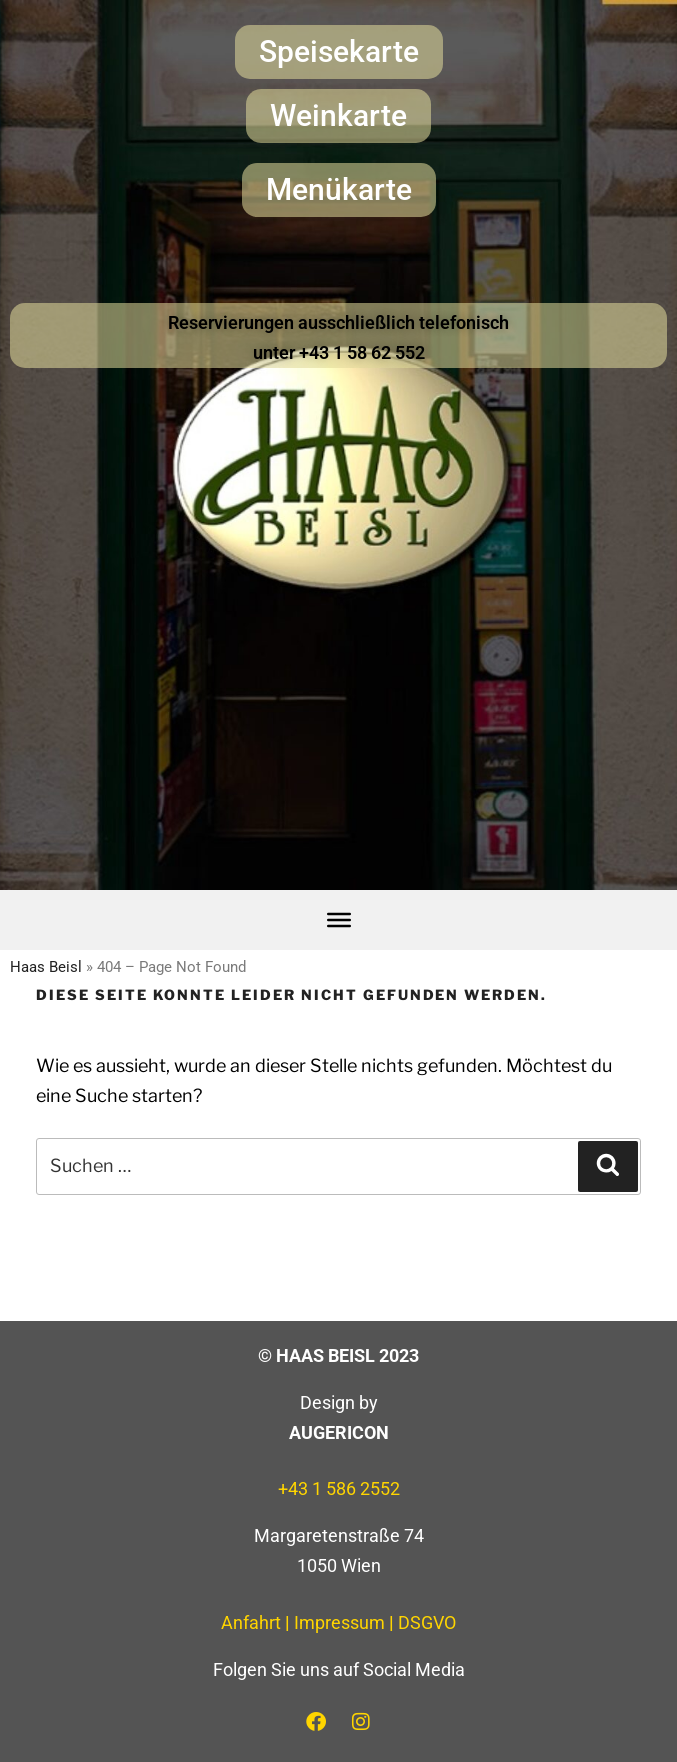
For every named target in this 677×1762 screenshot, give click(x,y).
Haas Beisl (46, 967)
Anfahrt (251, 1622)
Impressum (339, 1622)
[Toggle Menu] (339, 920)
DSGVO (427, 1622)
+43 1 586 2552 (339, 1488)
